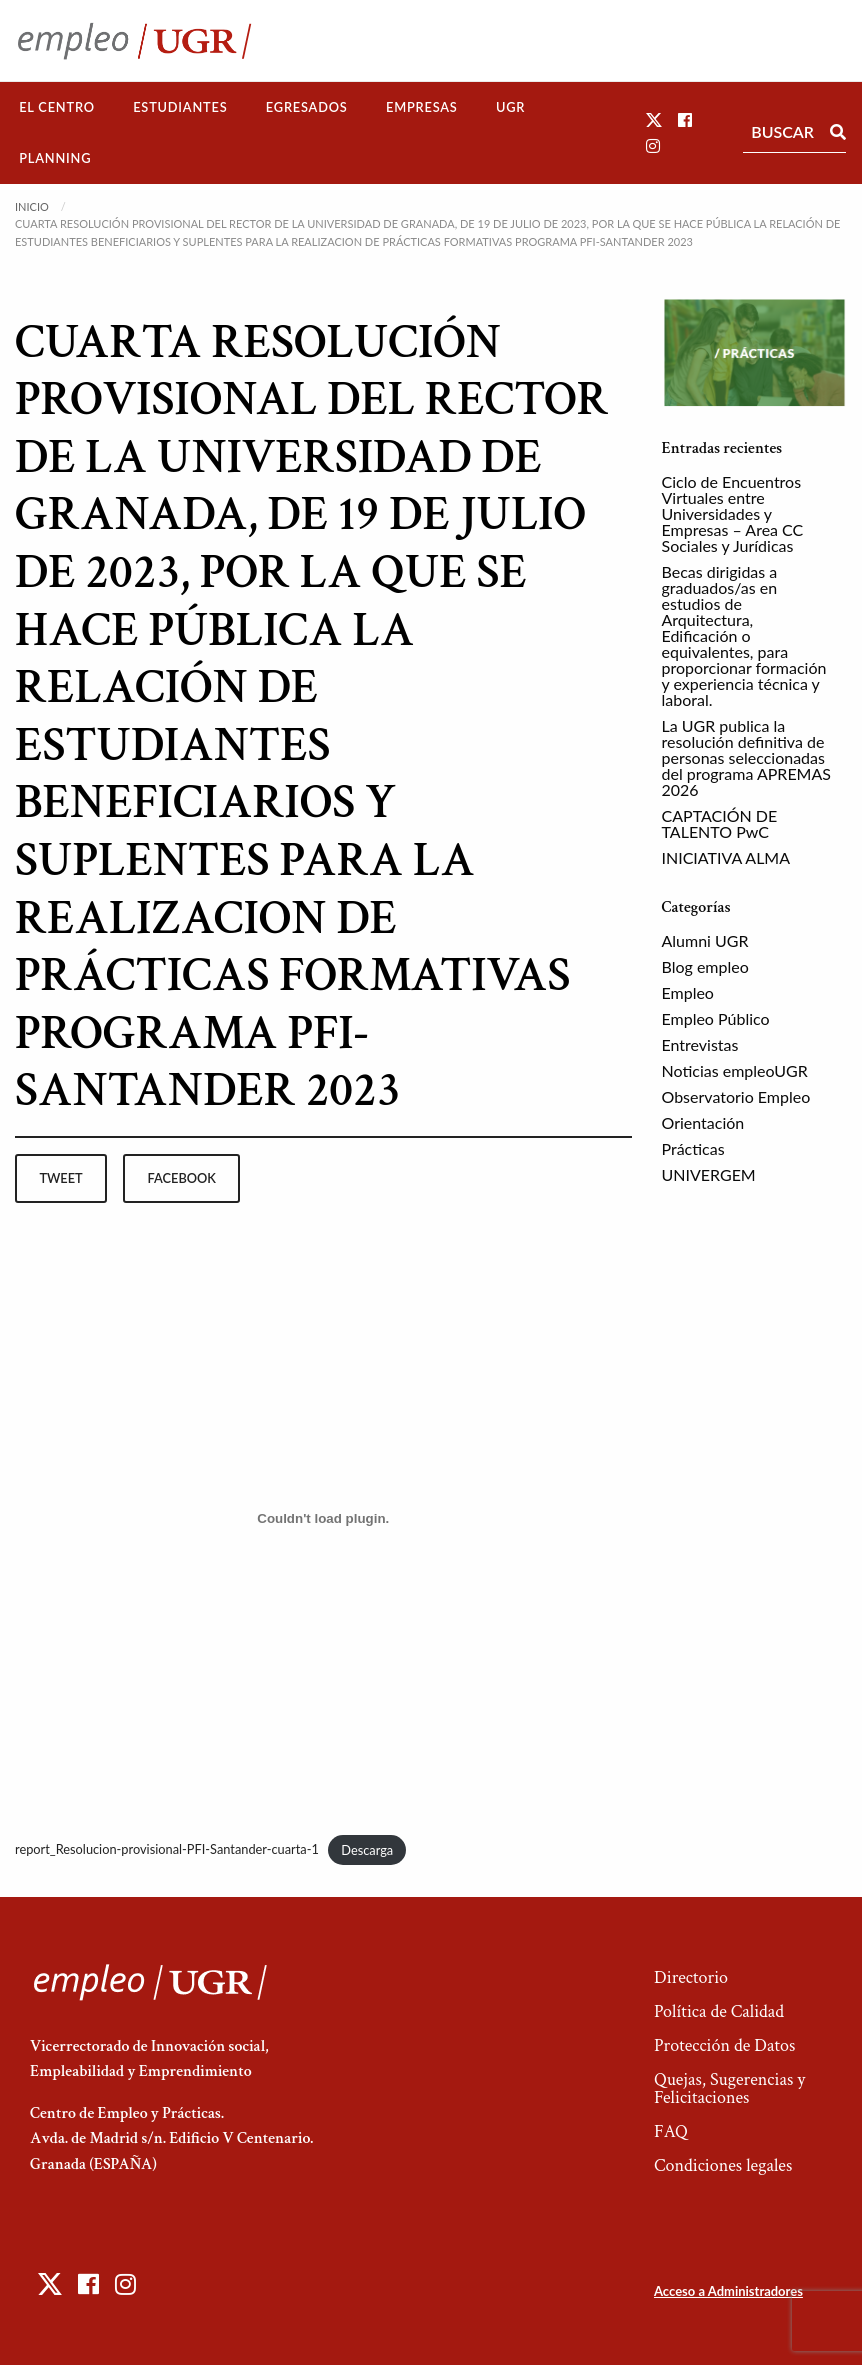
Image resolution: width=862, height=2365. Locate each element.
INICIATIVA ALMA (726, 857)
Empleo (688, 992)
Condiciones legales (723, 2165)
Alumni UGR (705, 940)
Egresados (307, 107)
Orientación (703, 1122)
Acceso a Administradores (728, 2291)
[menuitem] (57, 107)
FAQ (671, 2131)
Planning (55, 158)
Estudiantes (180, 107)
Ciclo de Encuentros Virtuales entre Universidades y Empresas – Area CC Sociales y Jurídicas (733, 513)
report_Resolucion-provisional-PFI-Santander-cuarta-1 (167, 1850)
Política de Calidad (719, 2011)
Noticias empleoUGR (735, 1070)
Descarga (367, 1850)
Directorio (691, 1977)
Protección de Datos (724, 2045)
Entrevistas (700, 1044)
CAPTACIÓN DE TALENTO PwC (720, 823)
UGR (510, 107)
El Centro (57, 107)
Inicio (32, 206)
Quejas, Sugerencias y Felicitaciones (729, 2088)
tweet (60, 1178)
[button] (654, 119)
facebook (182, 1178)
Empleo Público (716, 1018)
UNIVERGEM (709, 1174)
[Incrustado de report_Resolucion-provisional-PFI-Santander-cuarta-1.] (323, 1519)
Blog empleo (705, 966)
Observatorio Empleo (736, 1096)
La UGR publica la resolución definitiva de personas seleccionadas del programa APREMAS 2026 (747, 757)
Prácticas (693, 1148)
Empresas (422, 107)
